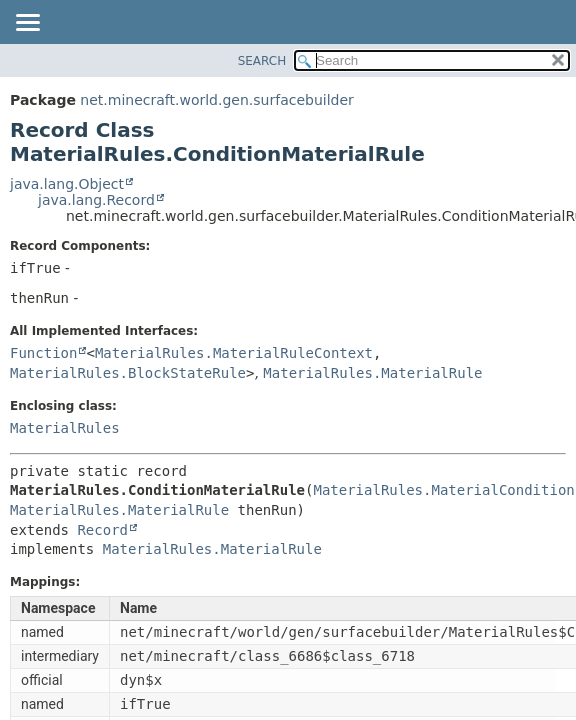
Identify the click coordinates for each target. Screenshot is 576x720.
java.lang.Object (67, 184)
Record (102, 530)
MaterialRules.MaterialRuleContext (234, 353)
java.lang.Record (96, 200)
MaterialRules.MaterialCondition (443, 490)
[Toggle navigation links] (27, 24)
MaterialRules (65, 428)
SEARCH (262, 61)
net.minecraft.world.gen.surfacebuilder (216, 100)
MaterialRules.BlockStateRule (128, 373)
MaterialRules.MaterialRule (372, 373)
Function (43, 353)
